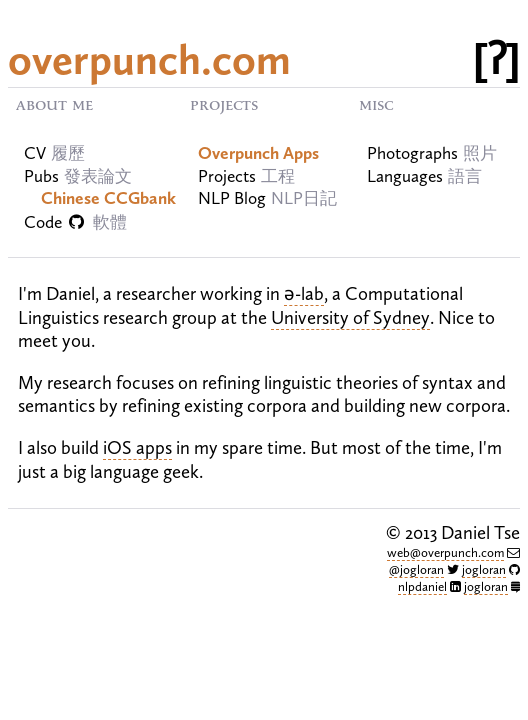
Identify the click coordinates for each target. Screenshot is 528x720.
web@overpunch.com (445, 552)
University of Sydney (350, 317)
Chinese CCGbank (108, 198)
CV (35, 153)
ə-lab (304, 293)
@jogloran (416, 569)
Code (75, 222)
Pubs (41, 176)
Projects (227, 176)
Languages (405, 176)
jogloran (484, 569)
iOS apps (137, 447)
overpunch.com (149, 59)
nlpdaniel (422, 586)
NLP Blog (232, 198)
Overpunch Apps (258, 153)
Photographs (412, 153)
